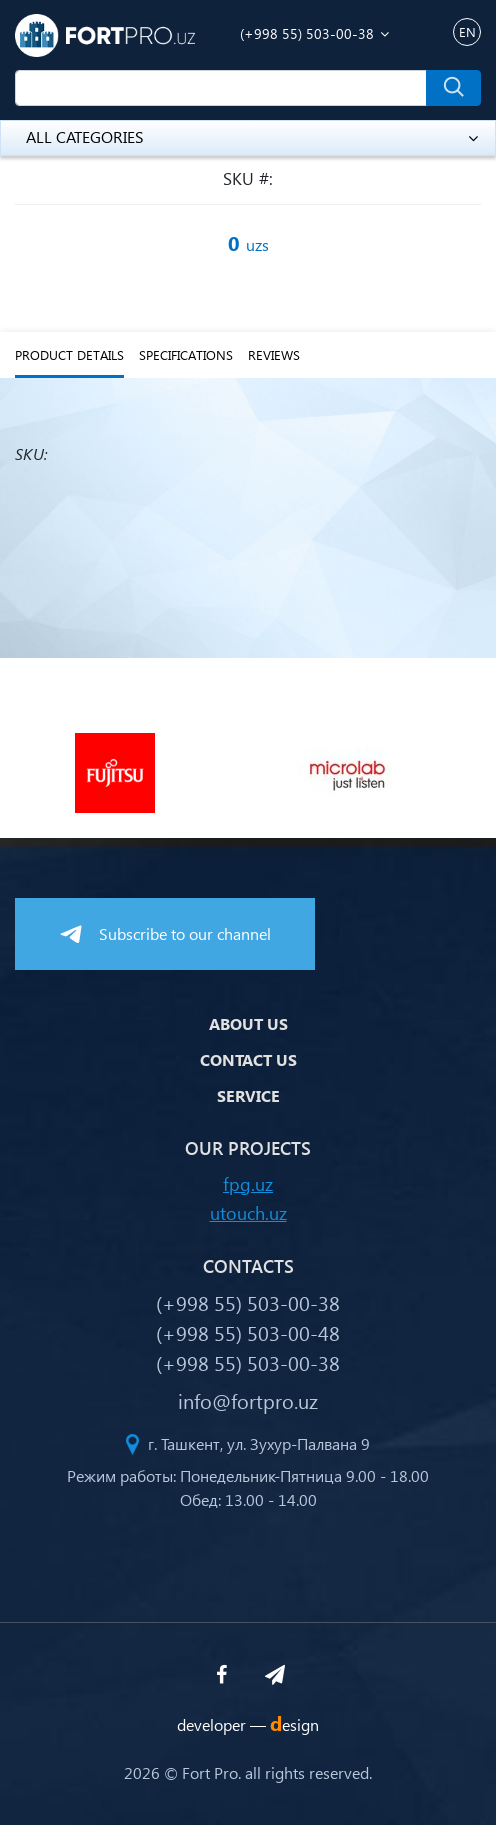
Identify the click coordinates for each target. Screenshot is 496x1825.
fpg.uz (248, 1183)
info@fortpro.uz (248, 1400)
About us (248, 1023)
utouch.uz (248, 1212)
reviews (274, 355)
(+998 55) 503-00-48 (248, 1332)
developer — (248, 1724)
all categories (252, 136)
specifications (186, 355)
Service (248, 1095)
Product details (69, 355)
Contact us (248, 1059)
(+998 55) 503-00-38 (307, 33)
